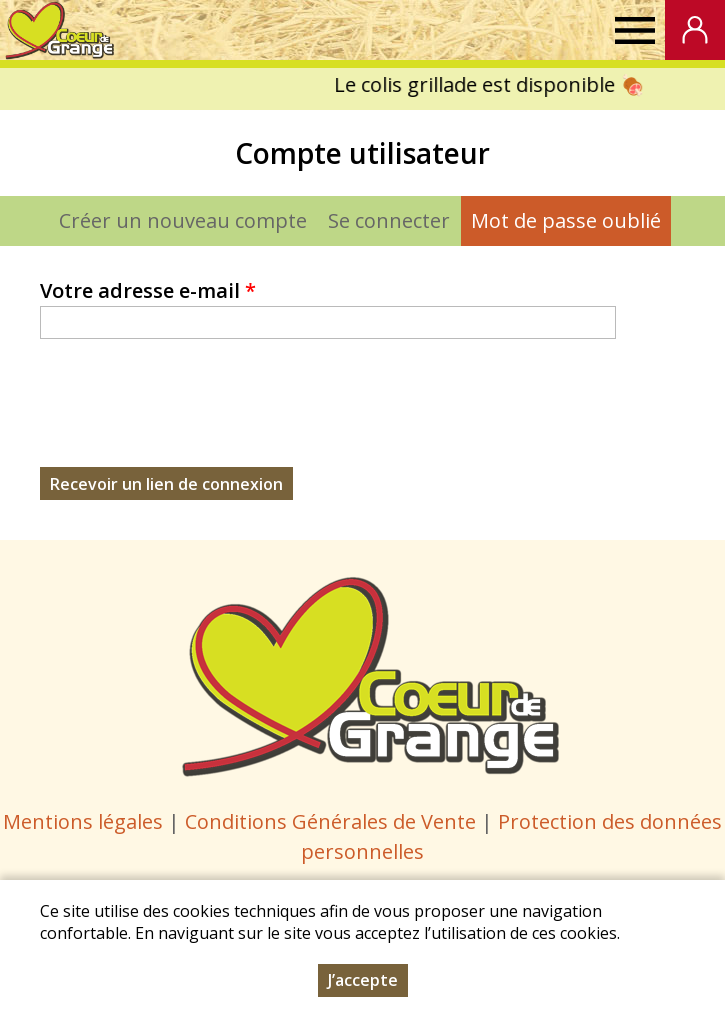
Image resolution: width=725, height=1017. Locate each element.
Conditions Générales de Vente (333, 821)
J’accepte (363, 980)
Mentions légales (83, 821)
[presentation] (192, 428)
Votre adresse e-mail (148, 290)
